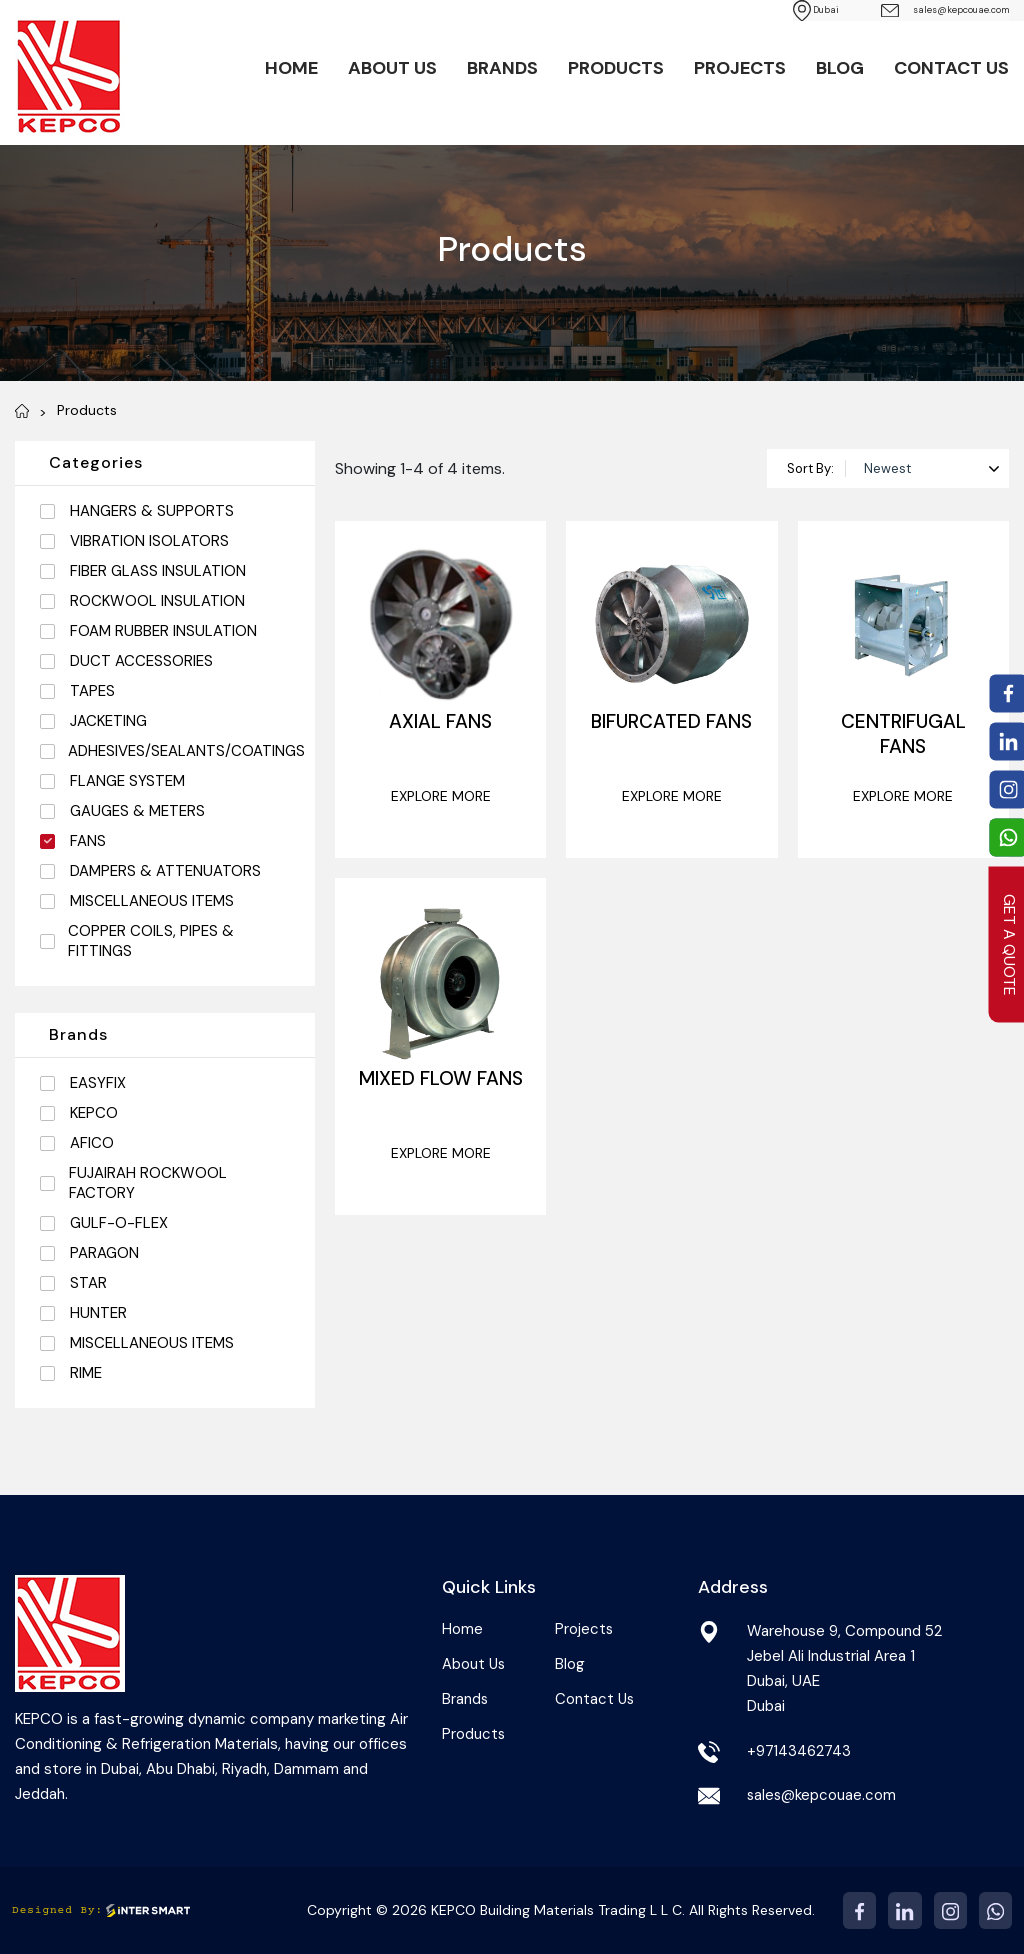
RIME (86, 1373)
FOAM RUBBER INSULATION (163, 631)
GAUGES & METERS (137, 811)
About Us (392, 70)
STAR (88, 1283)
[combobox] (927, 469)
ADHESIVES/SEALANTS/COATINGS (186, 751)
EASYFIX (98, 1083)
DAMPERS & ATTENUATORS (165, 871)
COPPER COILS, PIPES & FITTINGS (151, 941)
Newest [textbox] (887, 468)
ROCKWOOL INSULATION (157, 601)
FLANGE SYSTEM (127, 781)
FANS (88, 841)
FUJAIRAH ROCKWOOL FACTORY (148, 1183)
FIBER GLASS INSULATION (158, 571)
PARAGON (104, 1253)
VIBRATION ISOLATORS (149, 541)
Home (291, 70)
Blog (840, 70)
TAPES (92, 691)
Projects (740, 70)
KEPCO (94, 1113)
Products (616, 70)
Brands (502, 70)
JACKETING (108, 721)
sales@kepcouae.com (912, 11)
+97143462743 (799, 1751)
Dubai (742, 10)
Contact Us (951, 70)
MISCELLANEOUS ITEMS (152, 901)
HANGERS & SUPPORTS (152, 511)
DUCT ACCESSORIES (141, 661)
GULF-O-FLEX (119, 1223)
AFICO (92, 1143)
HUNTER (98, 1313)
